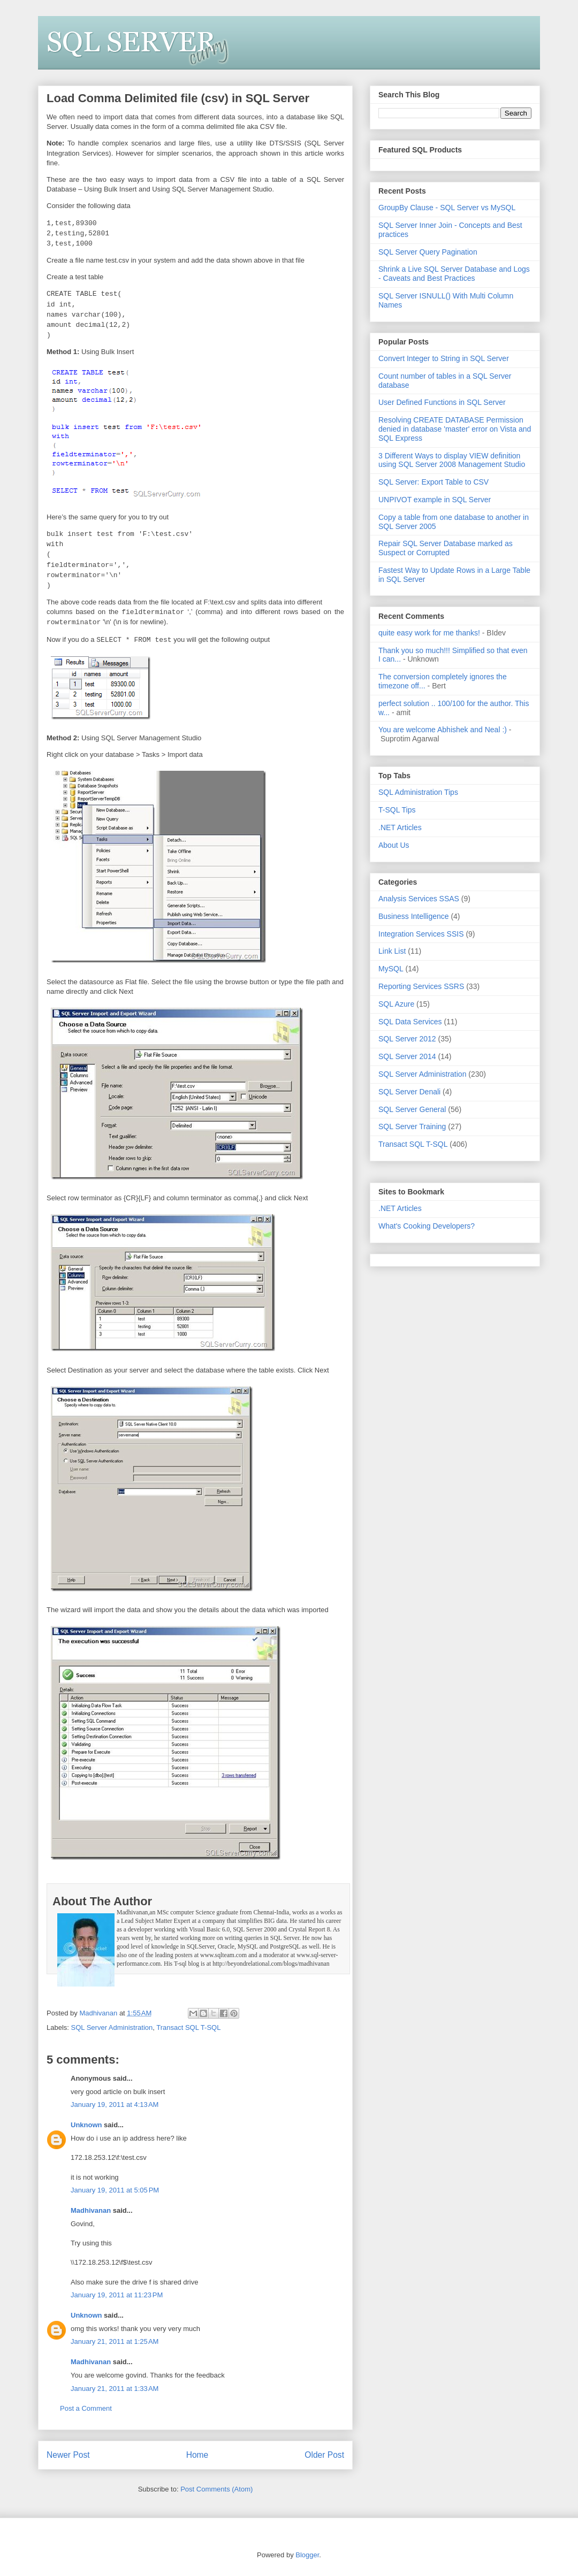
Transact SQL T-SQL (188, 2027)
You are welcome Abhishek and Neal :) (442, 729)
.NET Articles (400, 827)
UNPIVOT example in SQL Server (434, 499)
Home (197, 2454)
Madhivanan (91, 2210)
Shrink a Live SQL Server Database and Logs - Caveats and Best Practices (454, 273)
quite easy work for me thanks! (429, 632)
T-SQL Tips (397, 810)
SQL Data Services (410, 1021)
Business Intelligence (413, 916)
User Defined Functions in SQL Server (442, 402)
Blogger (307, 2555)
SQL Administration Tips (418, 792)
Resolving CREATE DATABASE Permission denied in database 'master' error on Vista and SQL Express (454, 429)
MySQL (391, 968)
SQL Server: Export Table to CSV (433, 482)
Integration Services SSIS (421, 934)
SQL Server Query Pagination (427, 252)
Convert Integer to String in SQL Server (443, 358)
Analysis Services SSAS (418, 898)
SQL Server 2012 (407, 1038)
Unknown (86, 2125)
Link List (392, 951)
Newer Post (68, 2454)
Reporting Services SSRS (421, 986)
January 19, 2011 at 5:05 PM (115, 2190)
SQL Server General (412, 1109)
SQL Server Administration (112, 2027)
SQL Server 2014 (407, 1056)
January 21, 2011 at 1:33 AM (114, 2389)
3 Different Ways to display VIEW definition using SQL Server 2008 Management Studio (451, 460)
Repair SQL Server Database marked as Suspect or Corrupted (445, 548)
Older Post (324, 2454)
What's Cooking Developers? (426, 1226)
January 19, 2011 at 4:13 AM (114, 2104)
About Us (393, 845)
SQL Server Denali (409, 1091)
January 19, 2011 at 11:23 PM (117, 2295)
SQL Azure (396, 1004)
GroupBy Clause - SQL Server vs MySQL (446, 207)
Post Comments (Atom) (216, 2489)
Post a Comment (86, 2408)
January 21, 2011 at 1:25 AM (114, 2341)
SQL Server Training (412, 1126)
